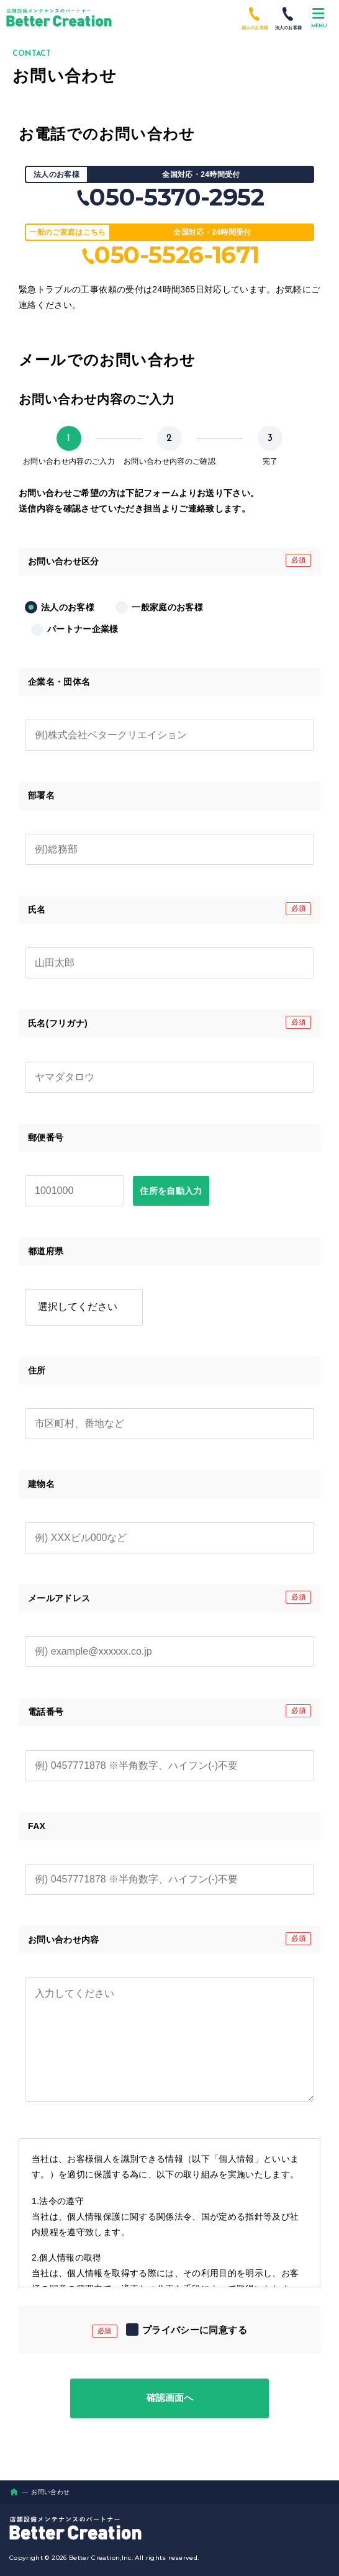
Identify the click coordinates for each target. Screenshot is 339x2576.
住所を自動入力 (171, 1191)
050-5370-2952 (169, 197)
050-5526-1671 (169, 255)
